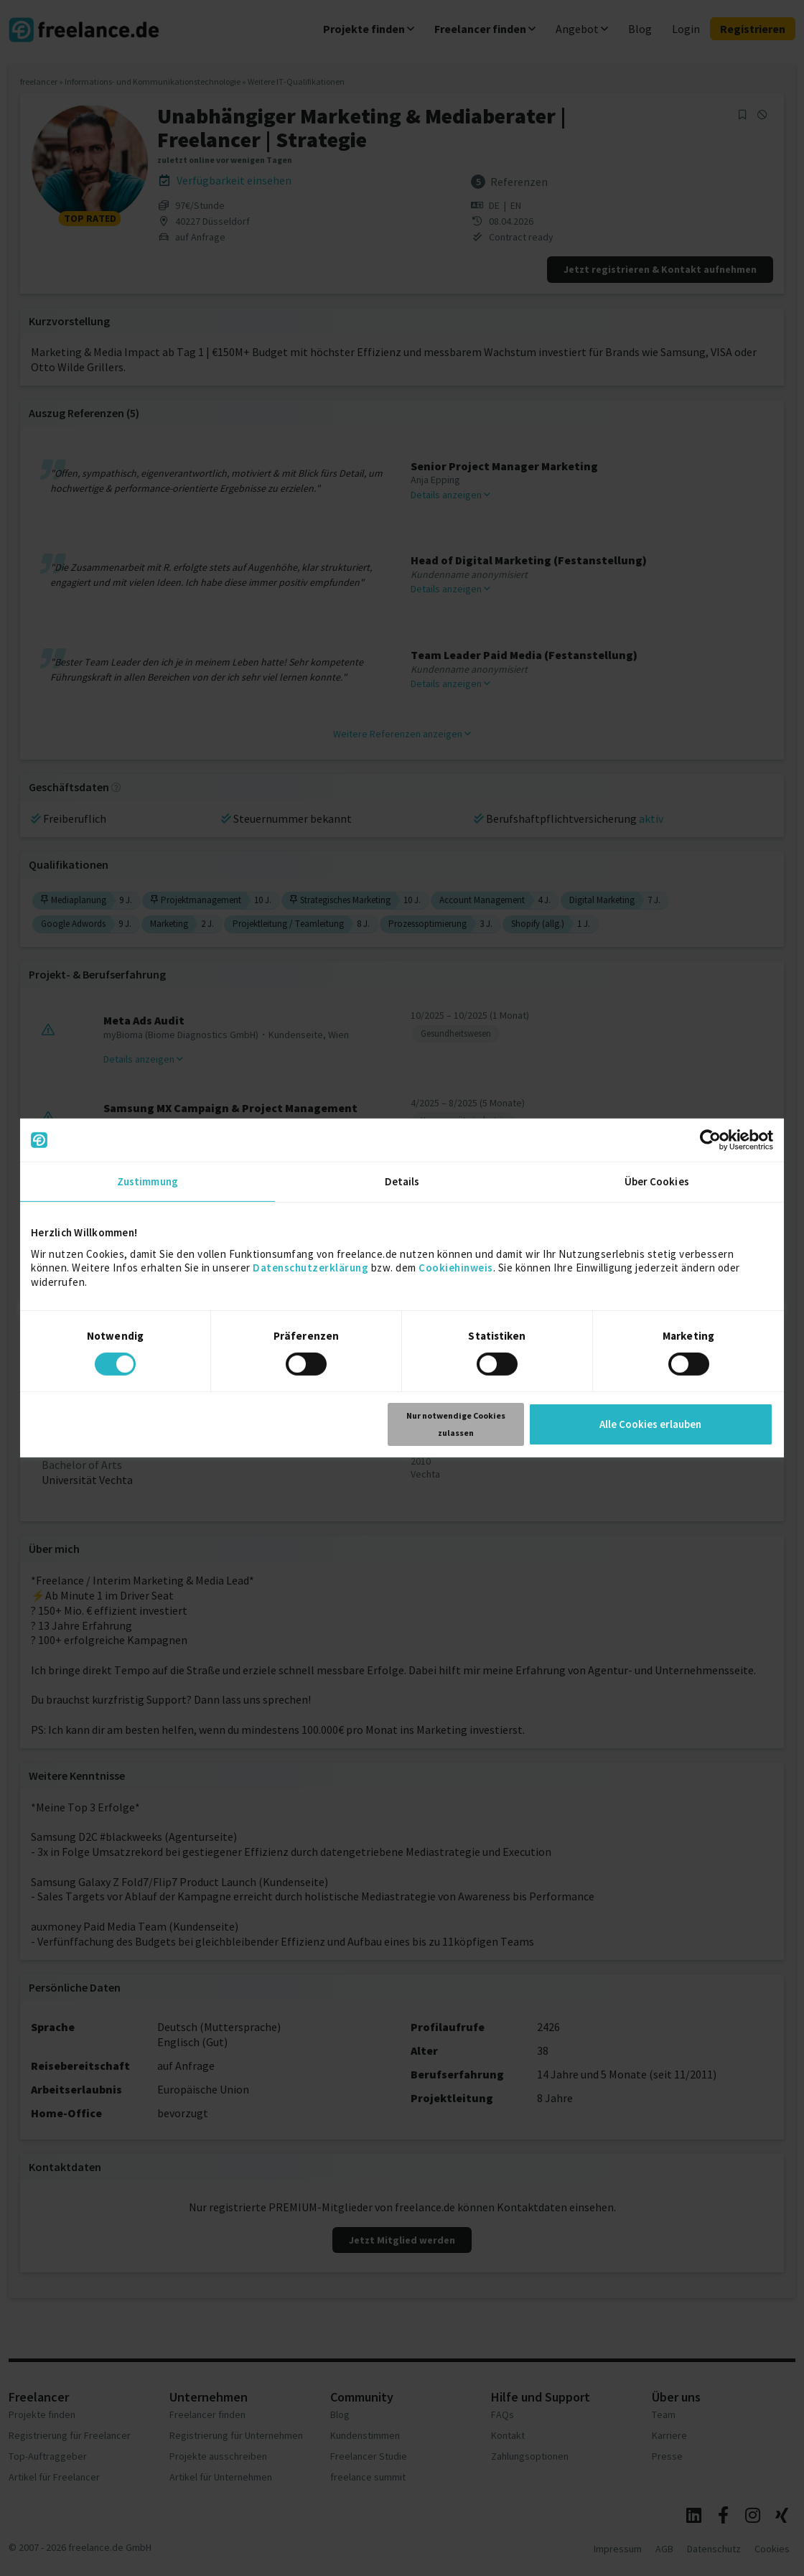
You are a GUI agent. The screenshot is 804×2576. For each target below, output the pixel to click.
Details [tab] (402, 1181)
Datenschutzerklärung (310, 1267)
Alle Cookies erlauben (650, 1424)
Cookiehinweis (456, 1267)
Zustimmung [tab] (147, 1181)
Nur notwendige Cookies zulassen (455, 1424)
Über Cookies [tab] (657, 1181)
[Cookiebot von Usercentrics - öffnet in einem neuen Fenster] (710, 1140)
